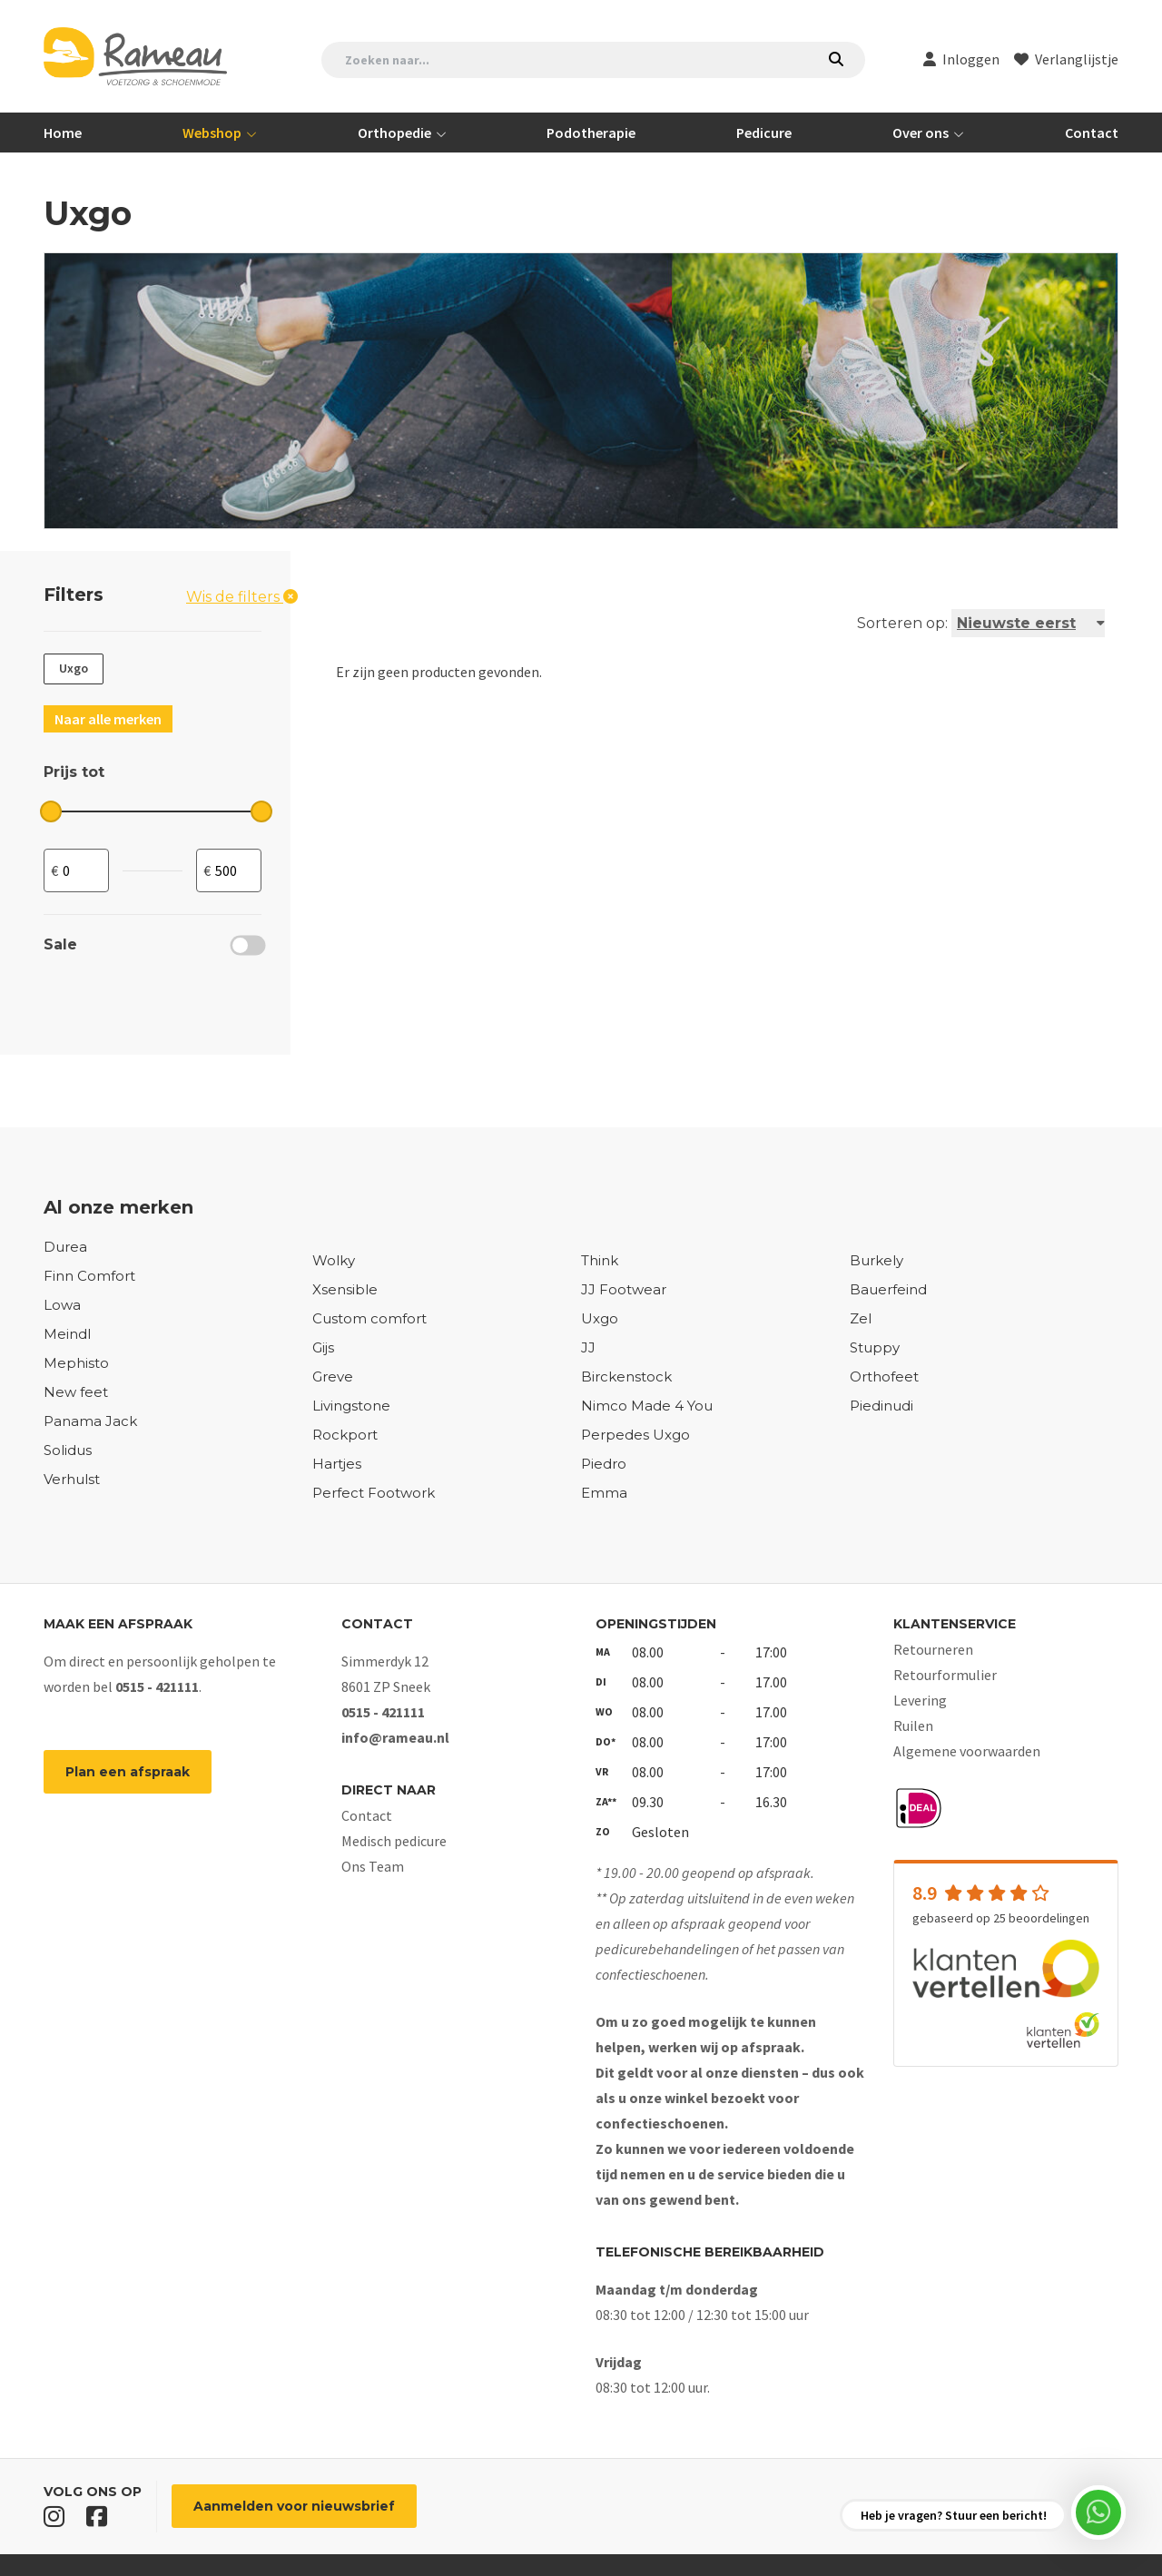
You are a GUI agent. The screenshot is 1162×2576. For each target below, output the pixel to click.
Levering (920, 1700)
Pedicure (764, 132)
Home (63, 132)
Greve (332, 1376)
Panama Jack (90, 1421)
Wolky (333, 1260)
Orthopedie (396, 132)
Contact (1091, 132)
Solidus (68, 1450)
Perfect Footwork (373, 1492)
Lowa (62, 1304)
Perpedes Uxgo (635, 1434)
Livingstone (351, 1405)
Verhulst (72, 1479)
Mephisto (76, 1363)
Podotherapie (591, 132)
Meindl (67, 1333)
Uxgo (599, 1318)
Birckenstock (626, 1376)
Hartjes (336, 1463)
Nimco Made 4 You (647, 1405)
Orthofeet (884, 1376)
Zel (861, 1318)
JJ (588, 1347)
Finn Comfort (89, 1275)
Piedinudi (881, 1405)
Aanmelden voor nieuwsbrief (294, 2506)
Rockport (345, 1434)
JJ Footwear (623, 1289)
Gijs (323, 1347)
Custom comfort (369, 1318)
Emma (604, 1492)
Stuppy (875, 1347)
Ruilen (913, 1725)
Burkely (876, 1260)
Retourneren (933, 1649)
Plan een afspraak (127, 1772)
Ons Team (372, 1866)
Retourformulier (945, 1675)
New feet (76, 1392)
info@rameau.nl (395, 1737)
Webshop (213, 132)
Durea (65, 1246)
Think (599, 1260)
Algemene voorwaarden (966, 1751)
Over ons (921, 132)
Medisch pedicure (394, 1841)
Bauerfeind (888, 1289)
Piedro (603, 1463)
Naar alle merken (108, 719)
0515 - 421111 (157, 1686)
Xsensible (345, 1289)
